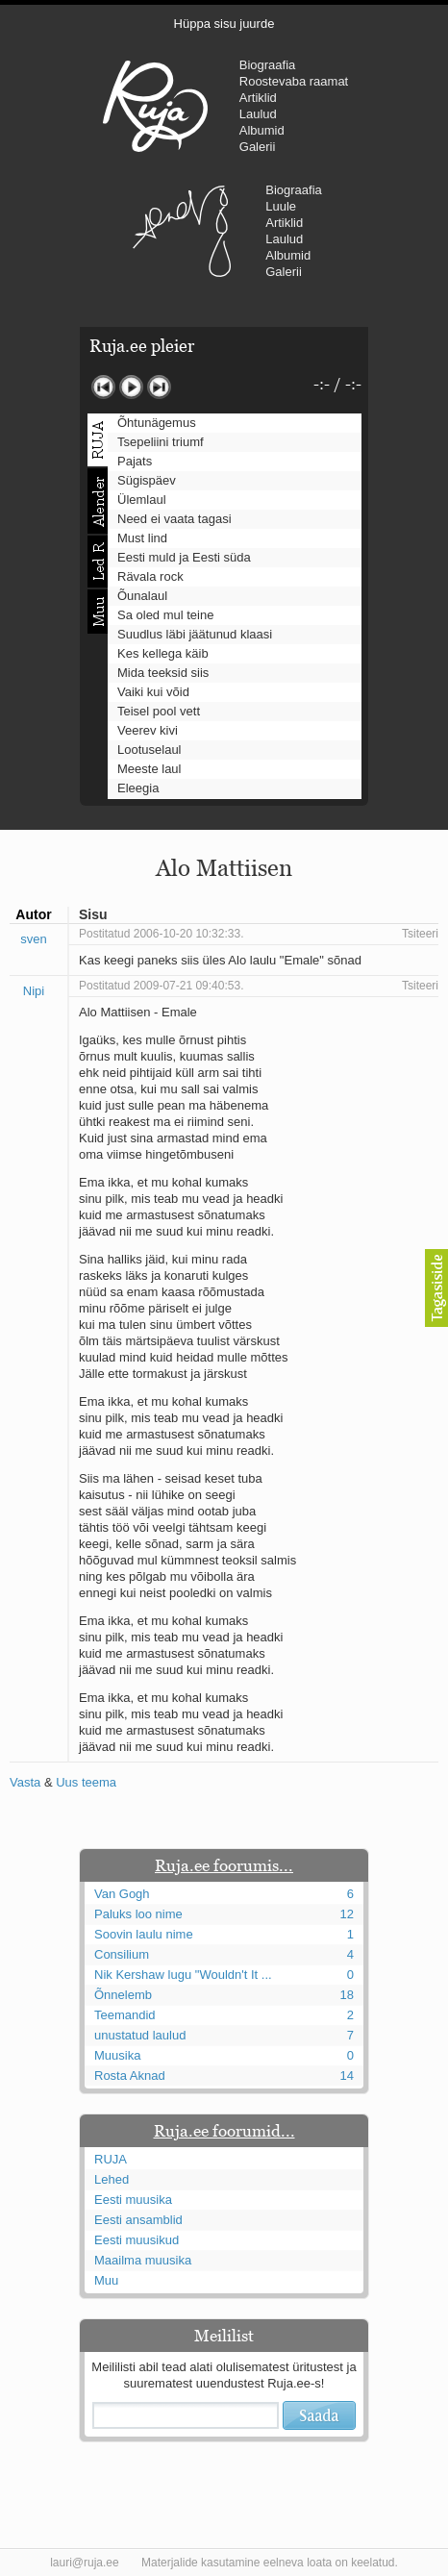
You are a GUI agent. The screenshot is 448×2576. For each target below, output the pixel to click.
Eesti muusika (133, 2199)
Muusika (117, 2055)
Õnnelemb (123, 1995)
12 (347, 1914)
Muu (106, 2280)
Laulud (258, 114)
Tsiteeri (420, 933)
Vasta (25, 1782)
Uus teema (86, 1782)
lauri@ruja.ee (84, 2562)
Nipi (33, 991)
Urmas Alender (181, 231)
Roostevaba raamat (293, 81)
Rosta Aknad (129, 2075)
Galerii (257, 146)
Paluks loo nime (138, 1914)
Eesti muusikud (136, 2240)
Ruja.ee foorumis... (224, 1865)
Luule (280, 206)
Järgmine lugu (159, 387)
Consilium (121, 1954)
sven (33, 939)
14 (347, 2075)
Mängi (131, 387)
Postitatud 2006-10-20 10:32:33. (161, 933)
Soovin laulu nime (143, 1934)
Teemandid (125, 2015)
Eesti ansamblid (138, 2220)
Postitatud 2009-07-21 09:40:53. (161, 985)
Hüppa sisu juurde (224, 23)
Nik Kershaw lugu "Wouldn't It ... (183, 1974)
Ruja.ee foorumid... (224, 2130)
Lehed (111, 2179)
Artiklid (258, 97)
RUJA (155, 106)
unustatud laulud (140, 2035)
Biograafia (267, 65)
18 (347, 1995)
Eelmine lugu (103, 387)
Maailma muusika (142, 2260)
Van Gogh (122, 1894)
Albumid (262, 130)
